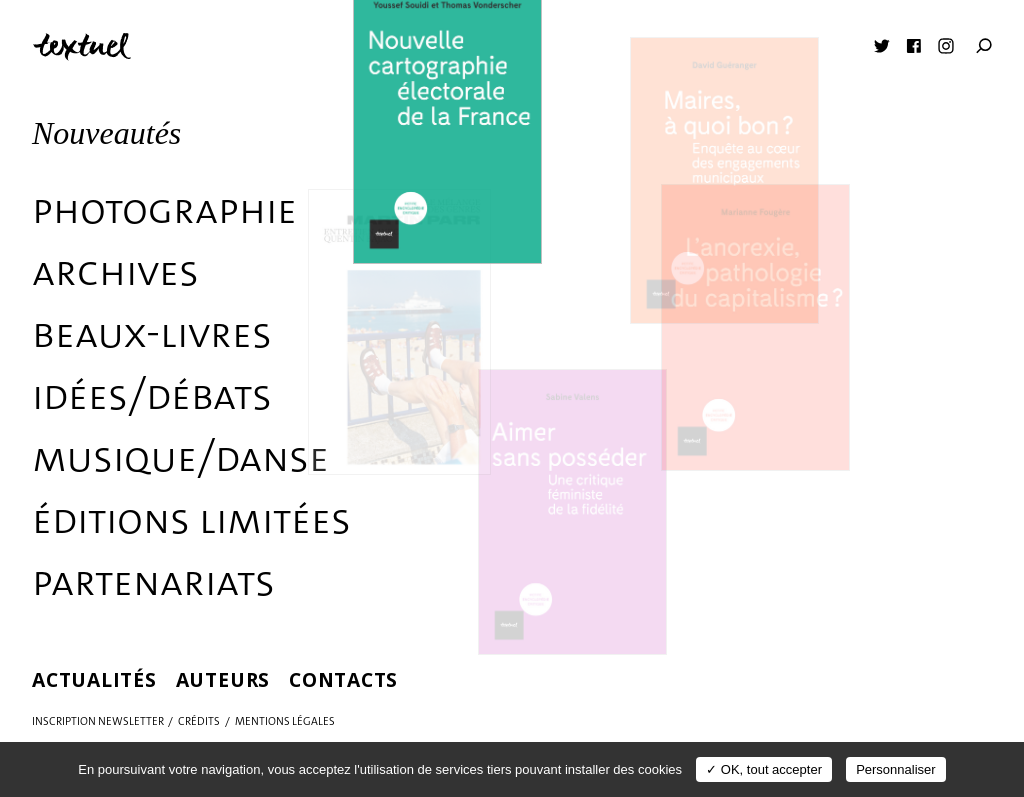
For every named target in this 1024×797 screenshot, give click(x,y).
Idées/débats (152, 395)
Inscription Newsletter (98, 721)
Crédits (199, 721)
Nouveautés (106, 133)
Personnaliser (896, 769)
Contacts (343, 679)
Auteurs (223, 679)
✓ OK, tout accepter (764, 769)
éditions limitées (191, 519)
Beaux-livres (152, 333)
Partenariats (153, 581)
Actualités (94, 679)
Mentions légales (285, 721)
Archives (115, 271)
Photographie (164, 209)
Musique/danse (180, 457)
